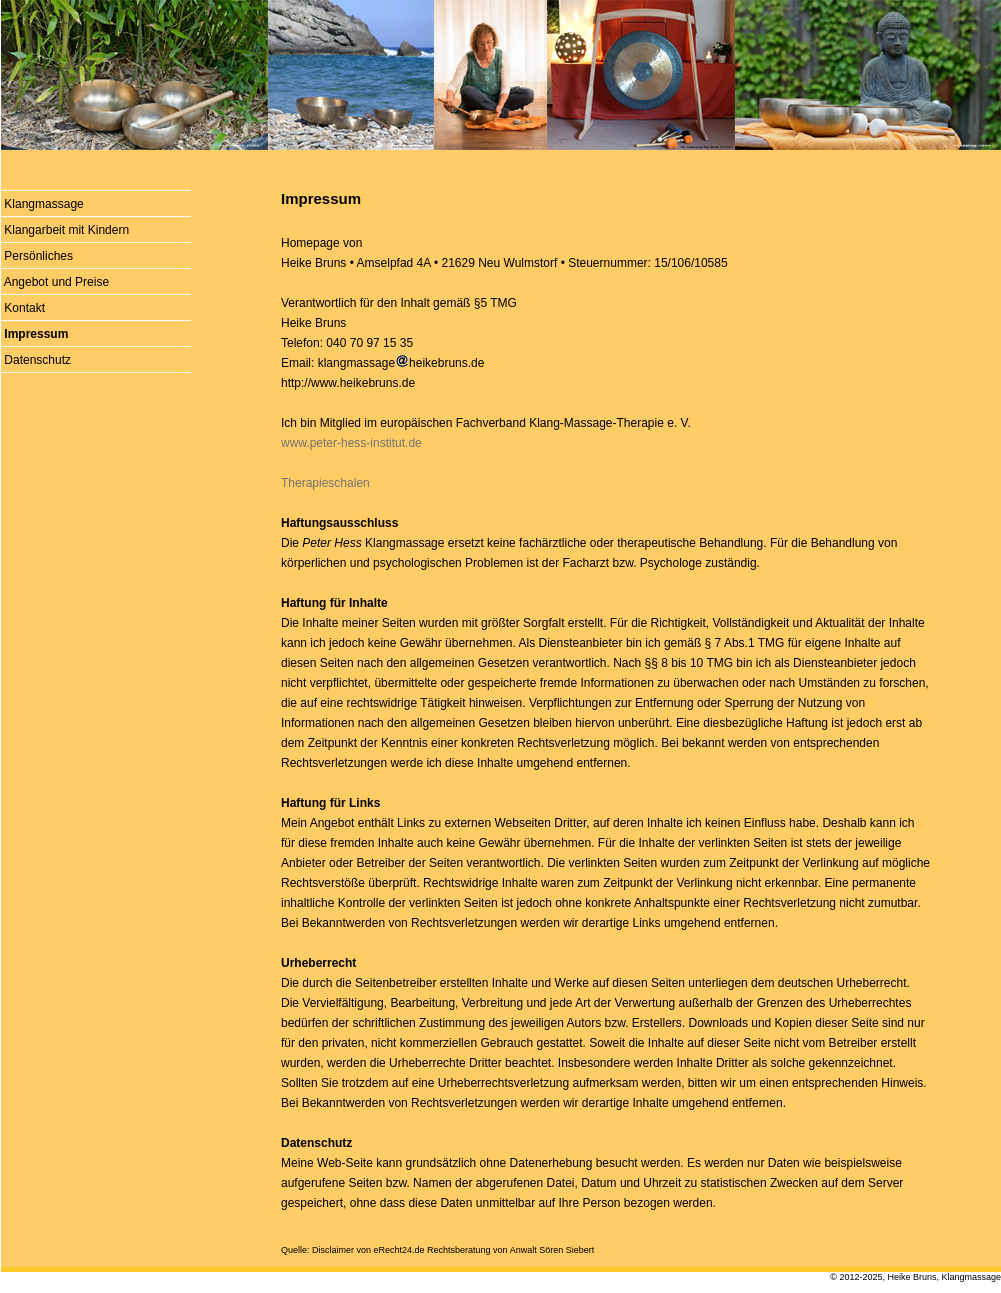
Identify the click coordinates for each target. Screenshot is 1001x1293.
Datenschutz (37, 360)
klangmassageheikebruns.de (401, 363)
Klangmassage (43, 204)
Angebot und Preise (56, 282)
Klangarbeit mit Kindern (66, 230)
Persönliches (38, 256)
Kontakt (24, 308)
